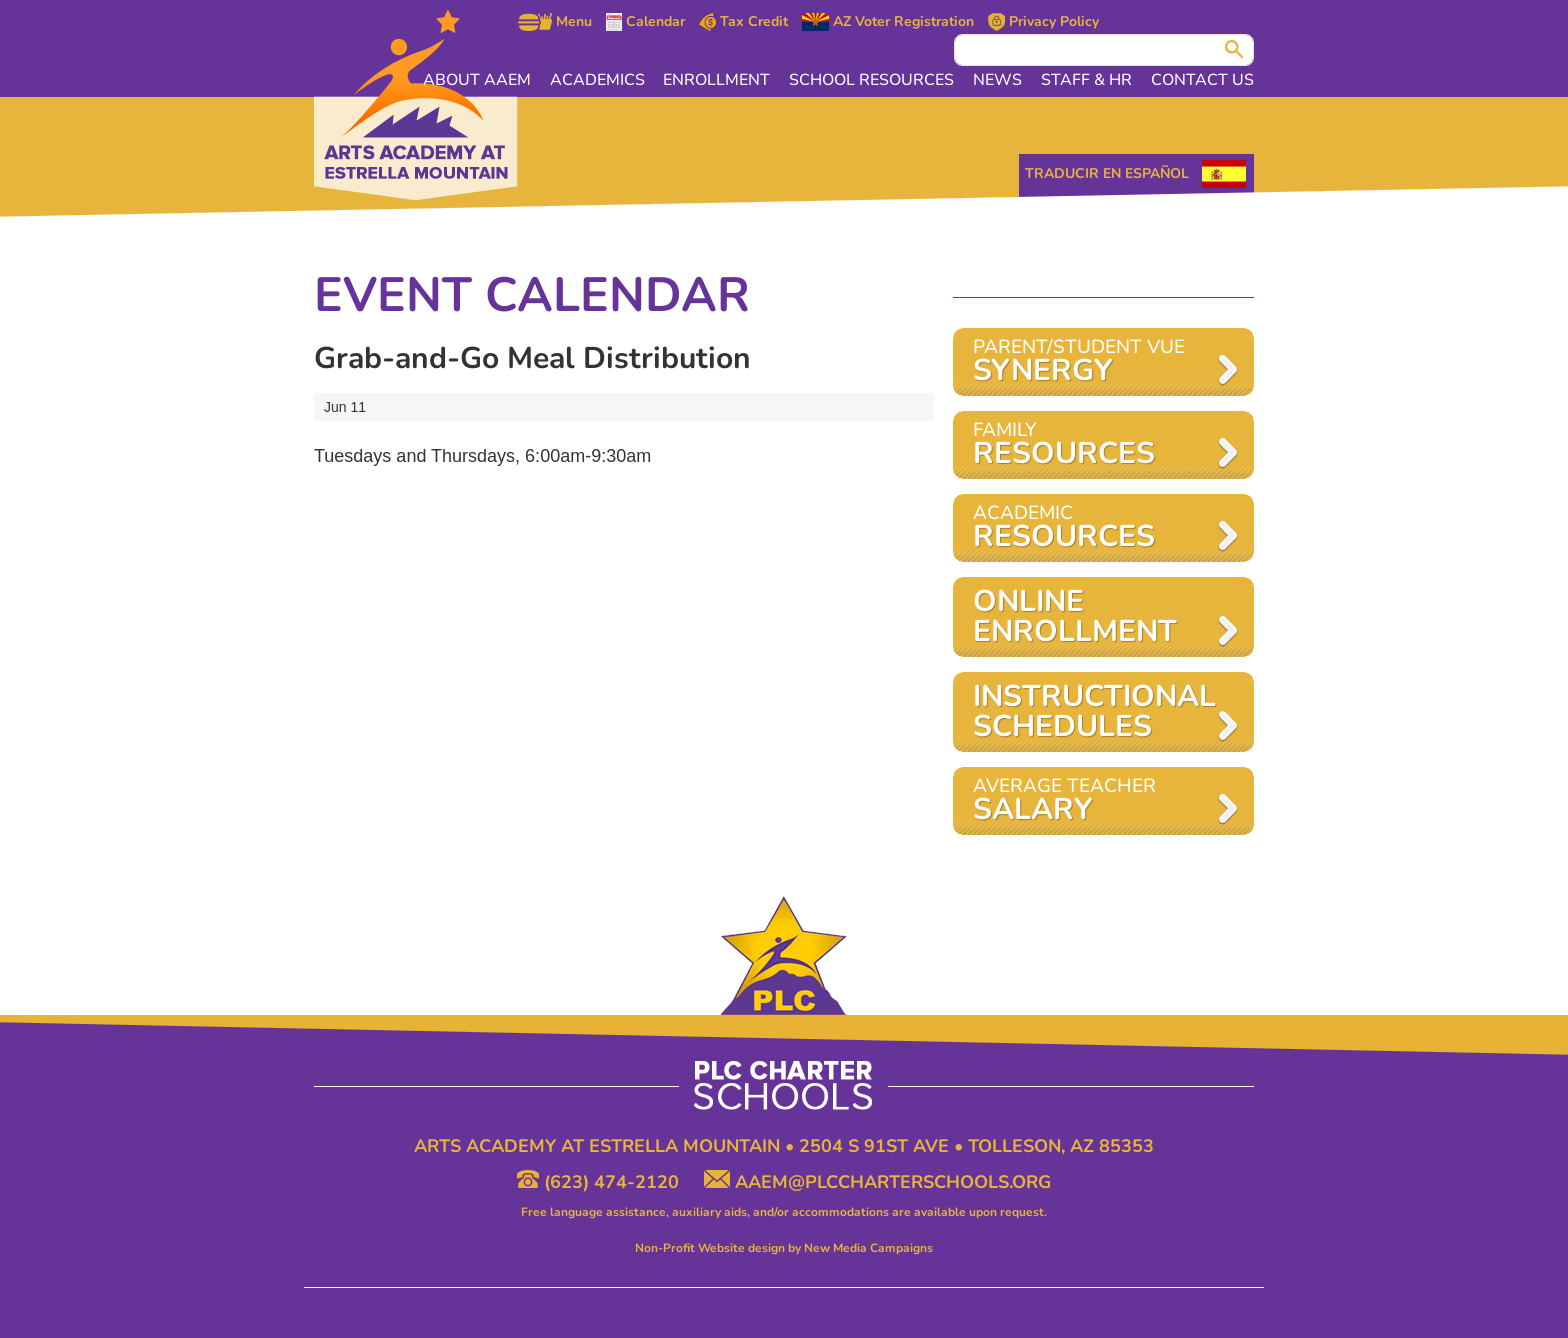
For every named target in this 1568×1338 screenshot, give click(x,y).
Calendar (645, 22)
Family (1093, 445)
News (999, 80)
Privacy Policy (1043, 22)
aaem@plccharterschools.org (877, 1182)
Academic (1093, 528)
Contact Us (1202, 80)
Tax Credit (744, 22)
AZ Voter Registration (888, 22)
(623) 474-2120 (600, 1182)
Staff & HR (1087, 80)
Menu (555, 22)
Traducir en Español (1107, 173)
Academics (601, 80)
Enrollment (720, 80)
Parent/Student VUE (1093, 362)
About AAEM (482, 80)
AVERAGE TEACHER (1093, 801)
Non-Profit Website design (710, 1248)
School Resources (874, 80)
